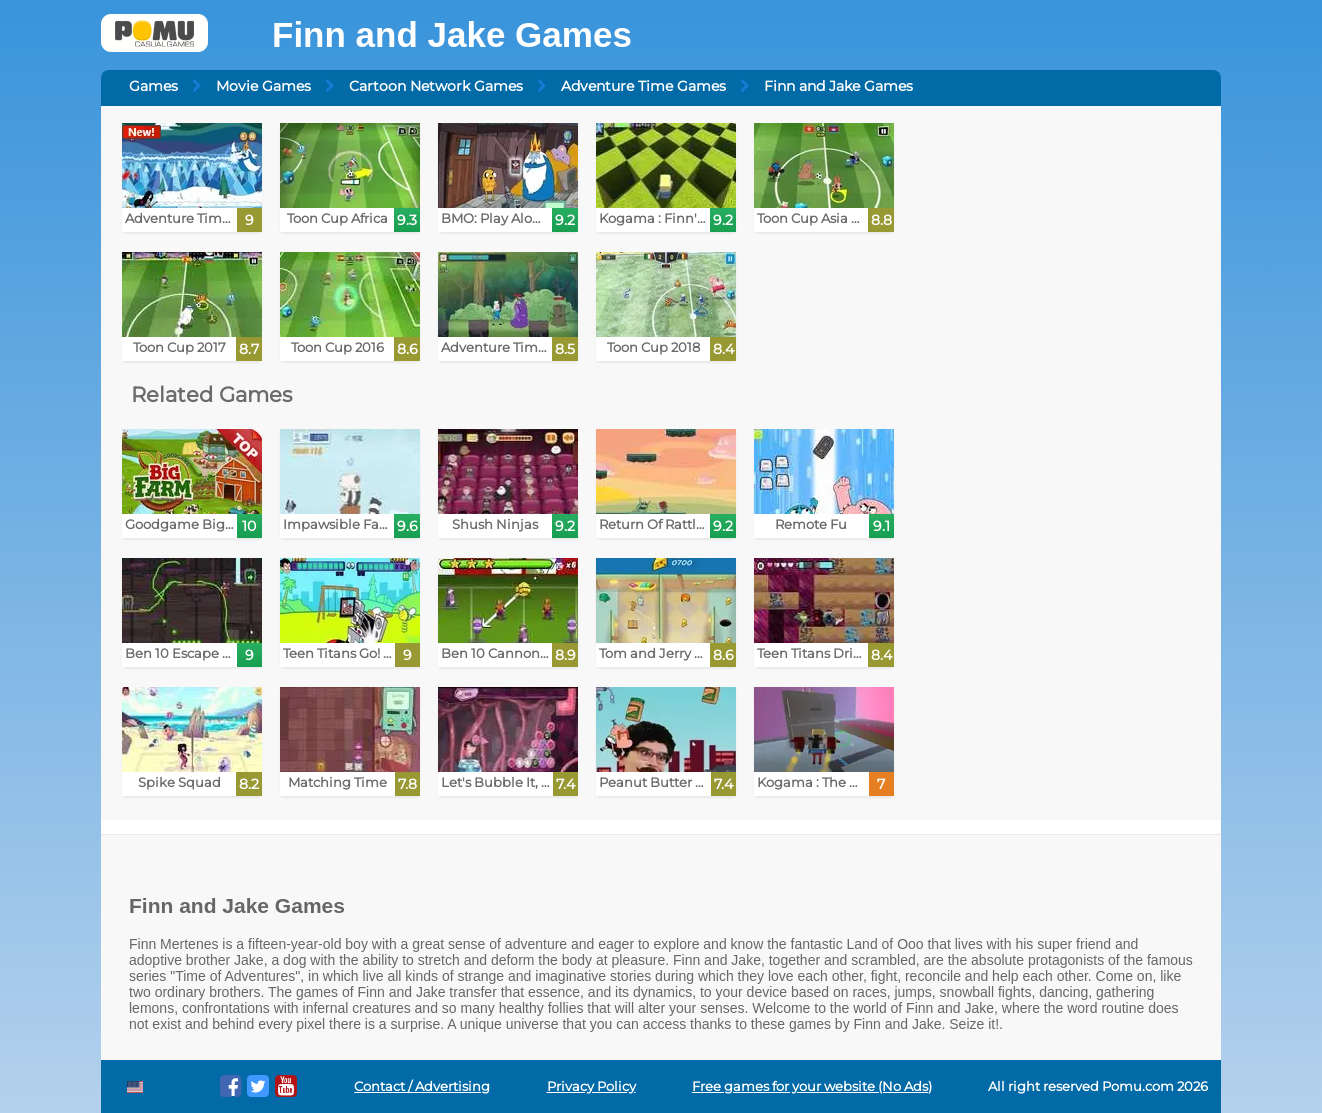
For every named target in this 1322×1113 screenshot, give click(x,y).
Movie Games (263, 86)
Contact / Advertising (422, 1086)
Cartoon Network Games (436, 86)
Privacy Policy (591, 1086)
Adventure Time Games (643, 86)
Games (153, 86)
